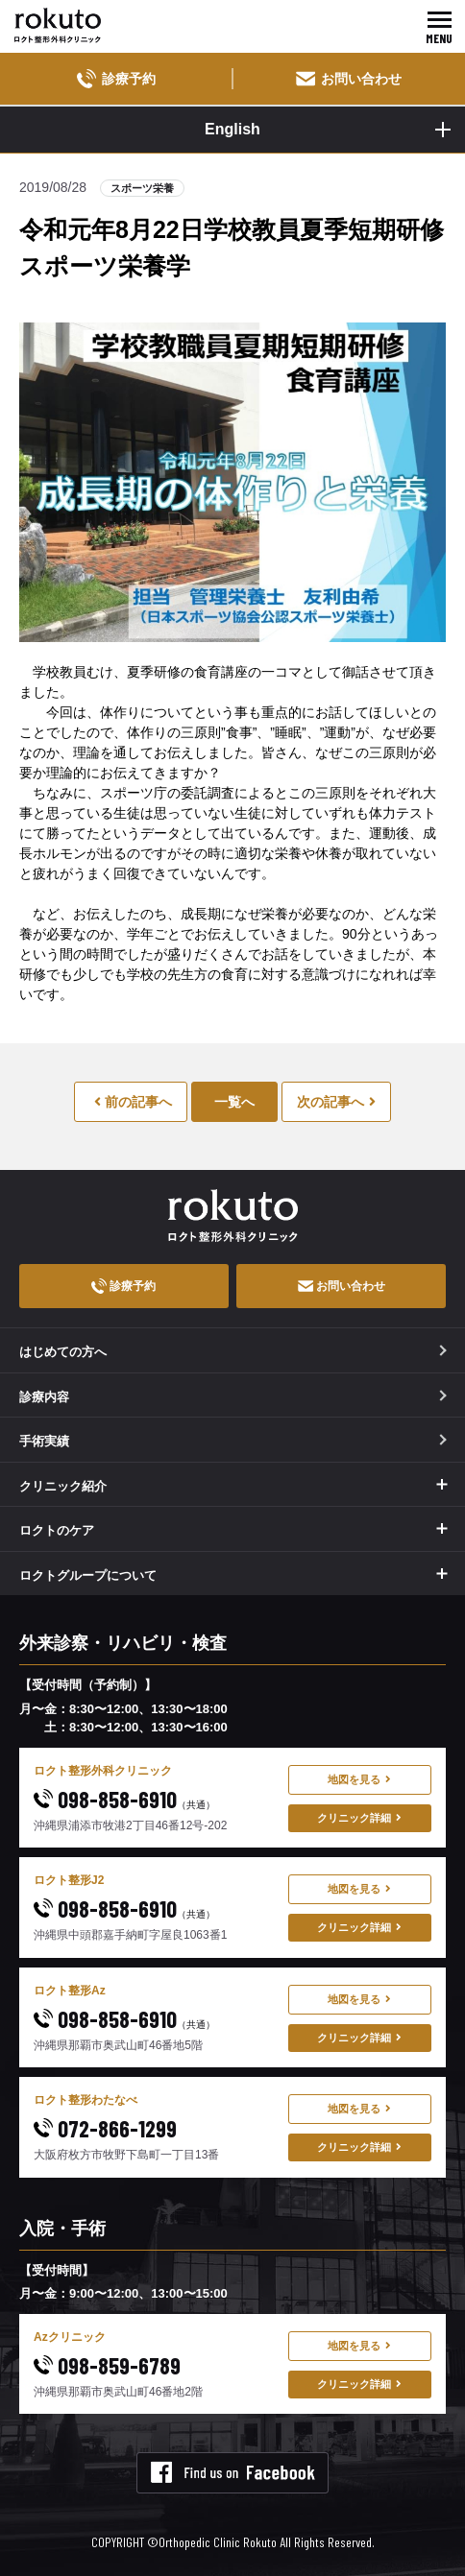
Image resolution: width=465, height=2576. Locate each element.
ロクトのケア (56, 1530)
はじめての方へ (233, 1352)
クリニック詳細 (359, 1818)
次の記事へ (336, 1101)
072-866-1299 (105, 2128)
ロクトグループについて (88, 1575)
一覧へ (234, 1101)
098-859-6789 (107, 2365)
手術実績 (233, 1441)
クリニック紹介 (63, 1486)
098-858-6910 (124, 1799)
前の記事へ (133, 1101)
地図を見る (359, 1779)
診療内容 (233, 1397)
